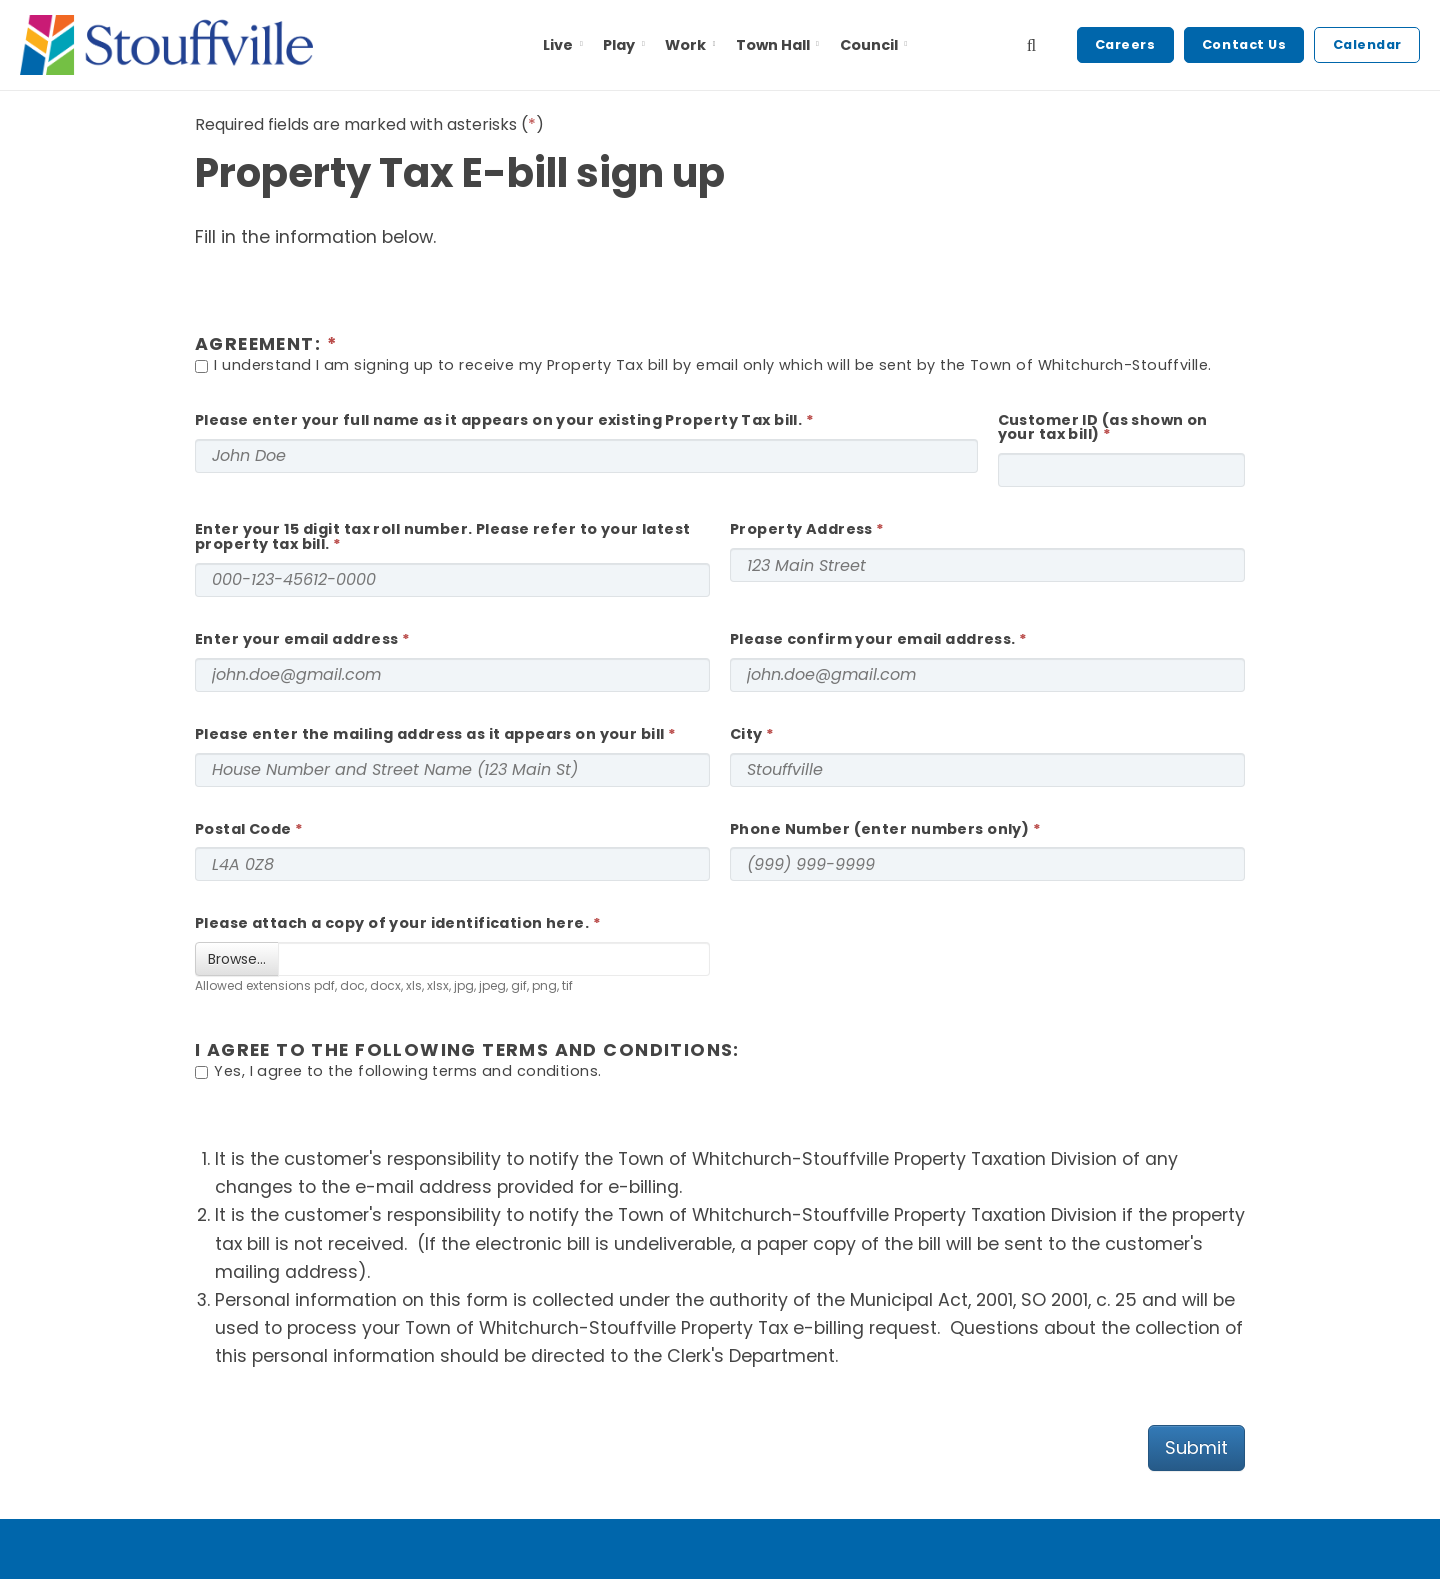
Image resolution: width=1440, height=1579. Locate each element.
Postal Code (243, 829)
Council (874, 45)
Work (691, 45)
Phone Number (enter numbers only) (879, 829)
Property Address (801, 529)
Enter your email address (296, 639)
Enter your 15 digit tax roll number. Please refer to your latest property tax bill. (443, 536)
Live (564, 45)
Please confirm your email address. (873, 639)
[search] (1032, 45)
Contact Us (1244, 44)
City (746, 734)
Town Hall (778, 45)
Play (625, 45)
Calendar (1367, 44)
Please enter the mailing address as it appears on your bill (430, 734)
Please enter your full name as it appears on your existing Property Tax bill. (498, 420)
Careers (1125, 44)
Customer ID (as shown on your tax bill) (1103, 427)
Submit (1196, 1447)
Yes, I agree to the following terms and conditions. (398, 1072)
